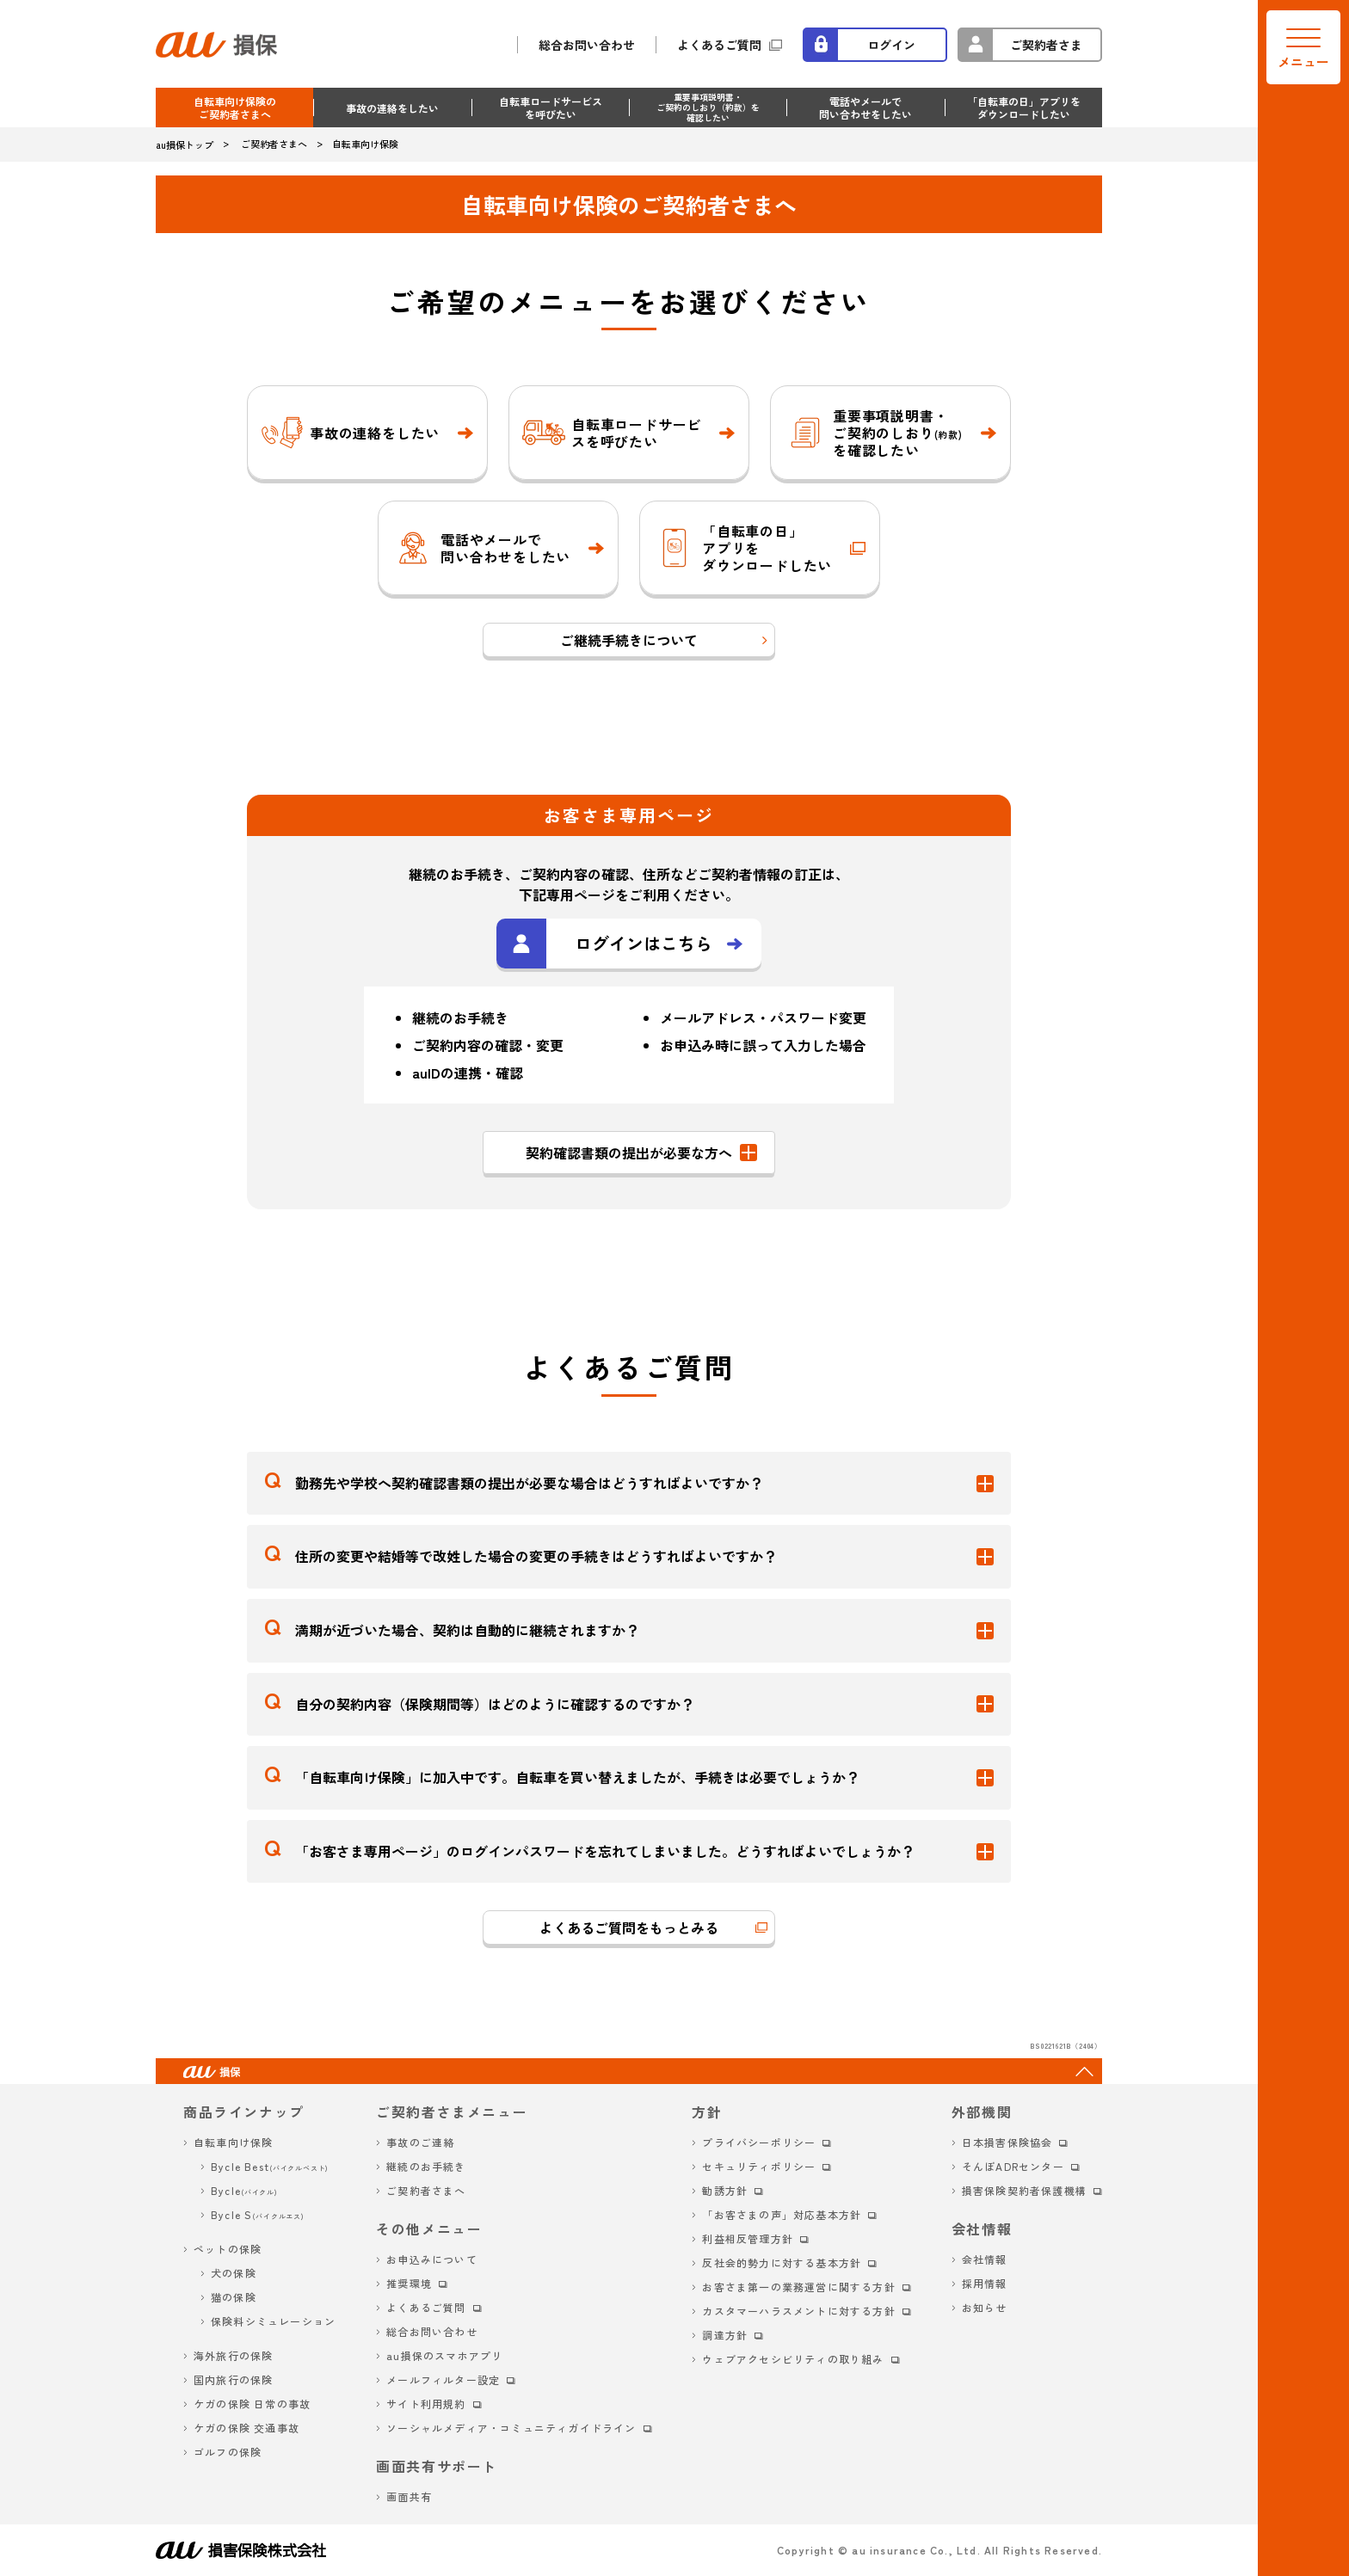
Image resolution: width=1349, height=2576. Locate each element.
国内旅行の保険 (233, 2379)
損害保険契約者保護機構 (1024, 2190)
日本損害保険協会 (1007, 2142)
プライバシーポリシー (759, 2142)
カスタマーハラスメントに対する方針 (798, 2310)
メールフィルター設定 (443, 2379)
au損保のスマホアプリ (444, 2355)
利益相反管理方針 (747, 2238)
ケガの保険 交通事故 (246, 2427)
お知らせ (984, 2307)
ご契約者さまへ (425, 2190)
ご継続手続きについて (629, 640)
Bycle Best (270, 2166)
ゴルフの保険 (228, 2451)
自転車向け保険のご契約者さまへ (235, 107)
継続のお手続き (425, 2166)
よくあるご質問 (719, 44)
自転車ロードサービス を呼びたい (550, 107)
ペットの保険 (228, 2248)
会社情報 (984, 2259)
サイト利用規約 (425, 2403)
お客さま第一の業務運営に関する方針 (798, 2286)
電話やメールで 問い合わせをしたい (865, 107)
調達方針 (725, 2334)
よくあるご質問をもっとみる (628, 1927)
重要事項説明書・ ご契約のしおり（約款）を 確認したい (708, 107)
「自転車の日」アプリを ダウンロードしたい (1024, 107)
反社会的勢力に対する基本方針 (781, 2262)
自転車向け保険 (233, 2142)
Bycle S (258, 2214)
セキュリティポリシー (759, 2166)
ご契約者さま (1046, 44)
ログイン (891, 44)
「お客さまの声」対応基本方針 (781, 2214)
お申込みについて (431, 2259)
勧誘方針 (725, 2190)
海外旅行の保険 (233, 2355)
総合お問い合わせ (587, 44)
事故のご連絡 (420, 2142)
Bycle (244, 2190)
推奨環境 (409, 2283)
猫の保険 (233, 2297)
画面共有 (409, 2496)
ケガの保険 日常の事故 (252, 2403)
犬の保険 (233, 2273)
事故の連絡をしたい (392, 108)
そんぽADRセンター (1013, 2166)
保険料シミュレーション (273, 2321)
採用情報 (984, 2283)
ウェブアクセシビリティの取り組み (793, 2359)
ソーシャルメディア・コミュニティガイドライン (511, 2427)
